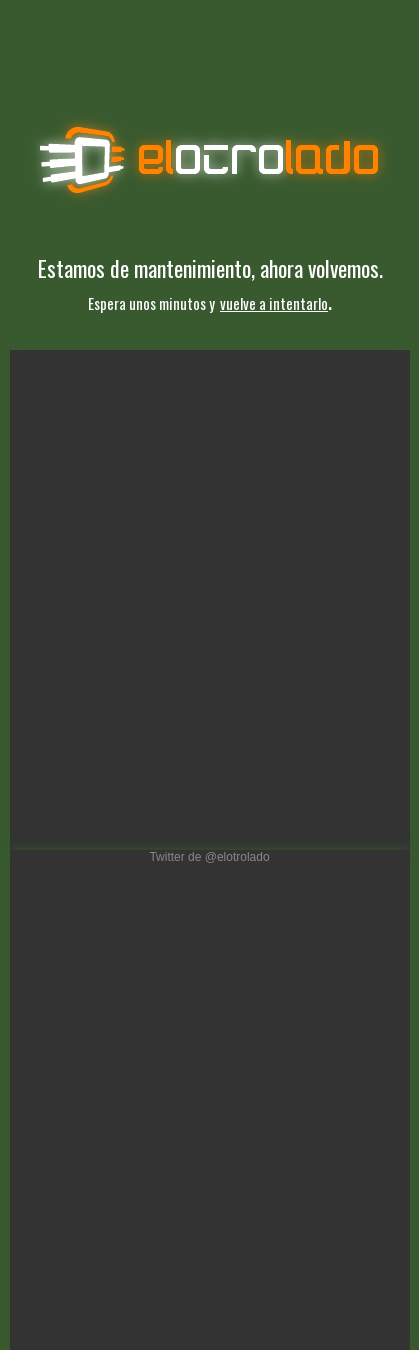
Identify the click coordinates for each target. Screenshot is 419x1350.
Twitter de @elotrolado (209, 857)
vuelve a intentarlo (274, 303)
